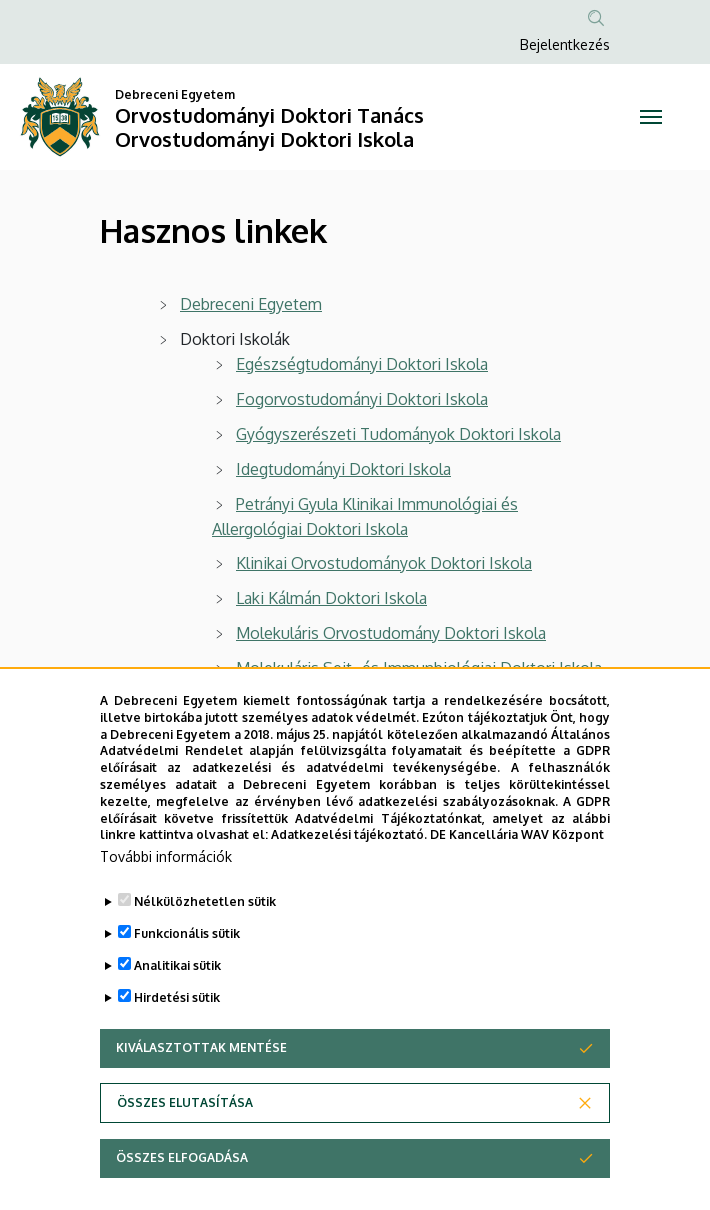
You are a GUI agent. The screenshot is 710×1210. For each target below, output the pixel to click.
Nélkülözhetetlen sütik (205, 949)
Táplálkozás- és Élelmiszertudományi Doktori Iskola (422, 703)
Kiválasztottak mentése (201, 1095)
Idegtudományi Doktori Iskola (343, 469)
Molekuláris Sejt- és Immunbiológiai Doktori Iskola (419, 668)
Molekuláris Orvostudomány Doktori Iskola (391, 633)
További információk (166, 904)
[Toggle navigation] (651, 117)
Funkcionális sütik (187, 981)
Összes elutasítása (185, 1150)
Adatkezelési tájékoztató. (349, 882)
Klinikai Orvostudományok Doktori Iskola (384, 563)
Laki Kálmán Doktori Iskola (331, 598)
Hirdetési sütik (177, 1045)
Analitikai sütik (177, 1013)
